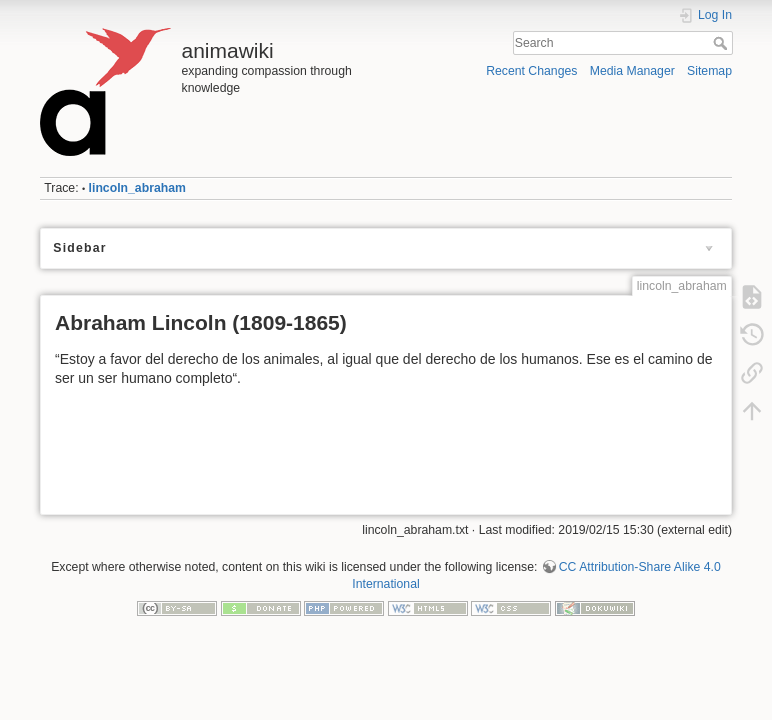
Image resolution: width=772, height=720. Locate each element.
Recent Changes (531, 71)
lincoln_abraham (137, 188)
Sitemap (709, 71)
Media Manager (632, 71)
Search (722, 43)
